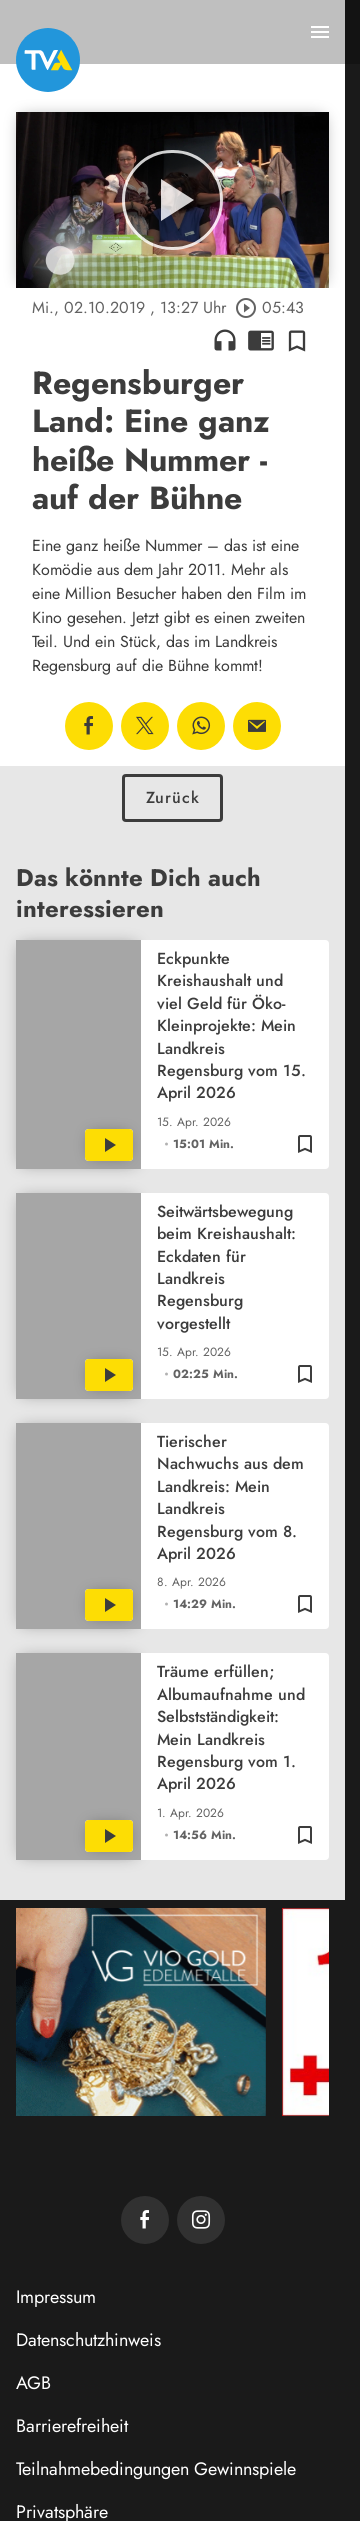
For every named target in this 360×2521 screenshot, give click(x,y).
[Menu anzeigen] (320, 32)
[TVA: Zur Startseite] (48, 60)
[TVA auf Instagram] (201, 2220)
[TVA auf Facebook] (145, 2220)
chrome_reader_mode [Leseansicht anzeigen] (261, 340)
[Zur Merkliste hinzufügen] (297, 340)
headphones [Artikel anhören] (225, 340)
